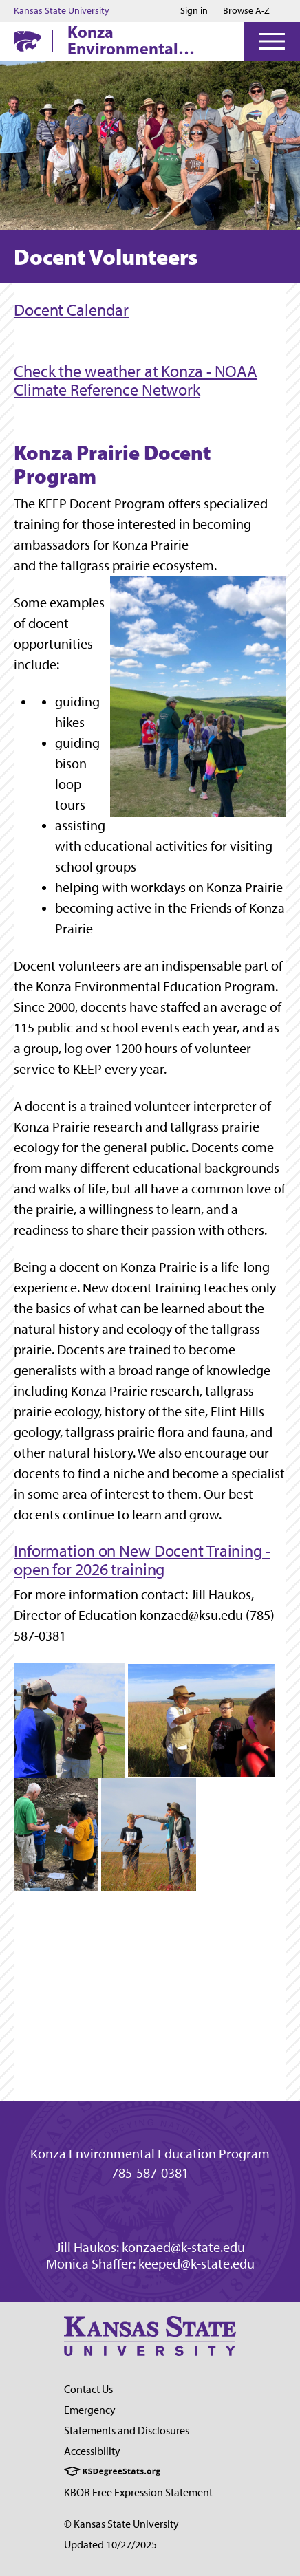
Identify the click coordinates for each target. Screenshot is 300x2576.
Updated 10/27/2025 (110, 2544)
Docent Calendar (71, 310)
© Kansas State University (121, 2524)
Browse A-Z (246, 11)
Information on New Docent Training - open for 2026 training (142, 1560)
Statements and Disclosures (126, 2430)
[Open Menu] (272, 41)
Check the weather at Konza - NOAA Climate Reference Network (135, 380)
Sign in (194, 11)
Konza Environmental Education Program (139, 39)
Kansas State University (61, 11)
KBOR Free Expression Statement (138, 2492)
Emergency (90, 2409)
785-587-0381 (150, 2173)
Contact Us (88, 2389)
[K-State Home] (27, 41)
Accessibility (92, 2451)
